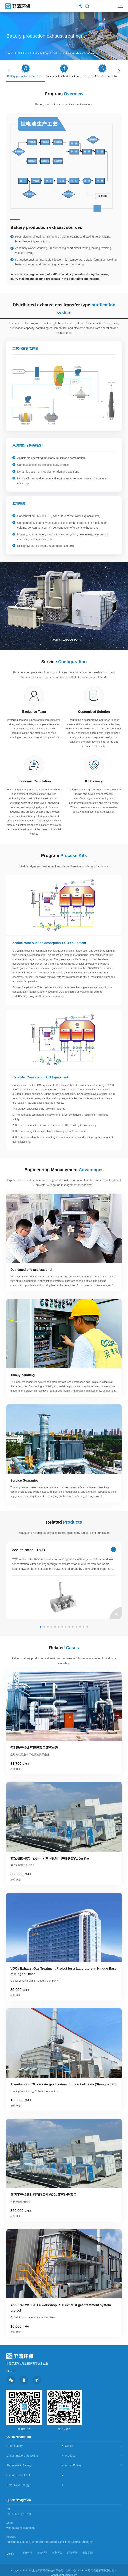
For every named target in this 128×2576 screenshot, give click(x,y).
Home (9, 53)
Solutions (23, 53)
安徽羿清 (87, 2552)
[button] (119, 70)
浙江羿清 (72, 2552)
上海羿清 (27, 2552)
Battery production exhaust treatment (74, 53)
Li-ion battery (40, 53)
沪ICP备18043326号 (78, 2570)
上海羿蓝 (42, 2552)
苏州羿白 (57, 2552)
